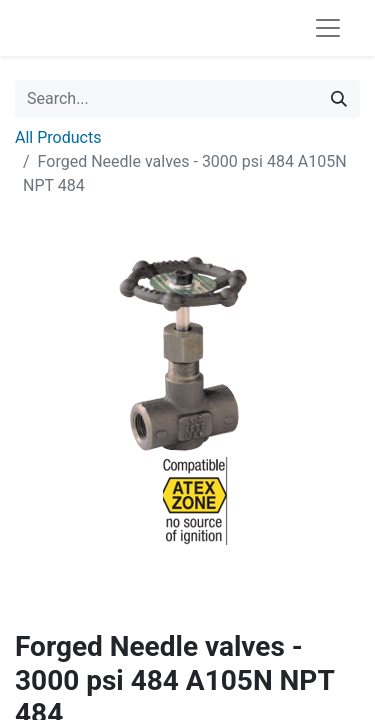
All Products (58, 137)
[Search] (339, 99)
